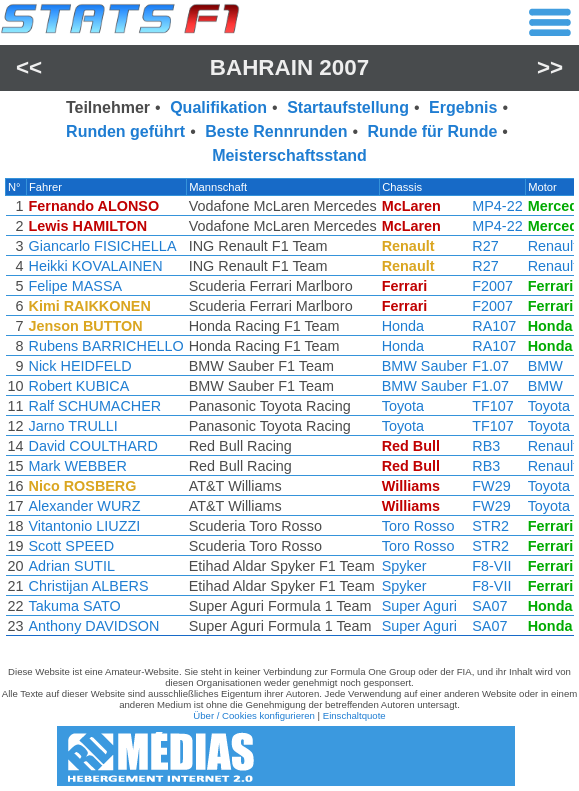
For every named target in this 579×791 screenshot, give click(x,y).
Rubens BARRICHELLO (106, 346)
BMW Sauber (425, 366)
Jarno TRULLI (73, 426)
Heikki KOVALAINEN (96, 266)
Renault (553, 246)
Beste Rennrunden (276, 131)
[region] (289, 412)
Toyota (403, 406)
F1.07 (490, 366)
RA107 (494, 326)
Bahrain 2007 (289, 67)
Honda (403, 326)
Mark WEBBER (78, 466)
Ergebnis (463, 107)
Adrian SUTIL (72, 566)
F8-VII (491, 566)
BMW (545, 366)
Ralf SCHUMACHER (95, 406)
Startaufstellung (348, 107)
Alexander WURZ (85, 506)
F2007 (492, 286)
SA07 (489, 606)
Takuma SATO (75, 606)
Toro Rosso (418, 526)
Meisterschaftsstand (289, 155)
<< (29, 67)
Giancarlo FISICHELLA (103, 246)
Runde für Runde (433, 131)
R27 (485, 246)
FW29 (491, 486)
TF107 (493, 406)
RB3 (486, 446)
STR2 (490, 526)
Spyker (404, 566)
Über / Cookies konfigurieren (254, 715)
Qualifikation (218, 107)
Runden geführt (125, 131)
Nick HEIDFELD (80, 366)
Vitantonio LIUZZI (85, 526)
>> (550, 67)
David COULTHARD (93, 446)
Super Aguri (419, 606)
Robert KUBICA (79, 386)
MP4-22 (497, 206)
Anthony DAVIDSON (94, 626)
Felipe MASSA (76, 286)
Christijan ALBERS (89, 586)
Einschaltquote (354, 715)
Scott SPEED (72, 546)
